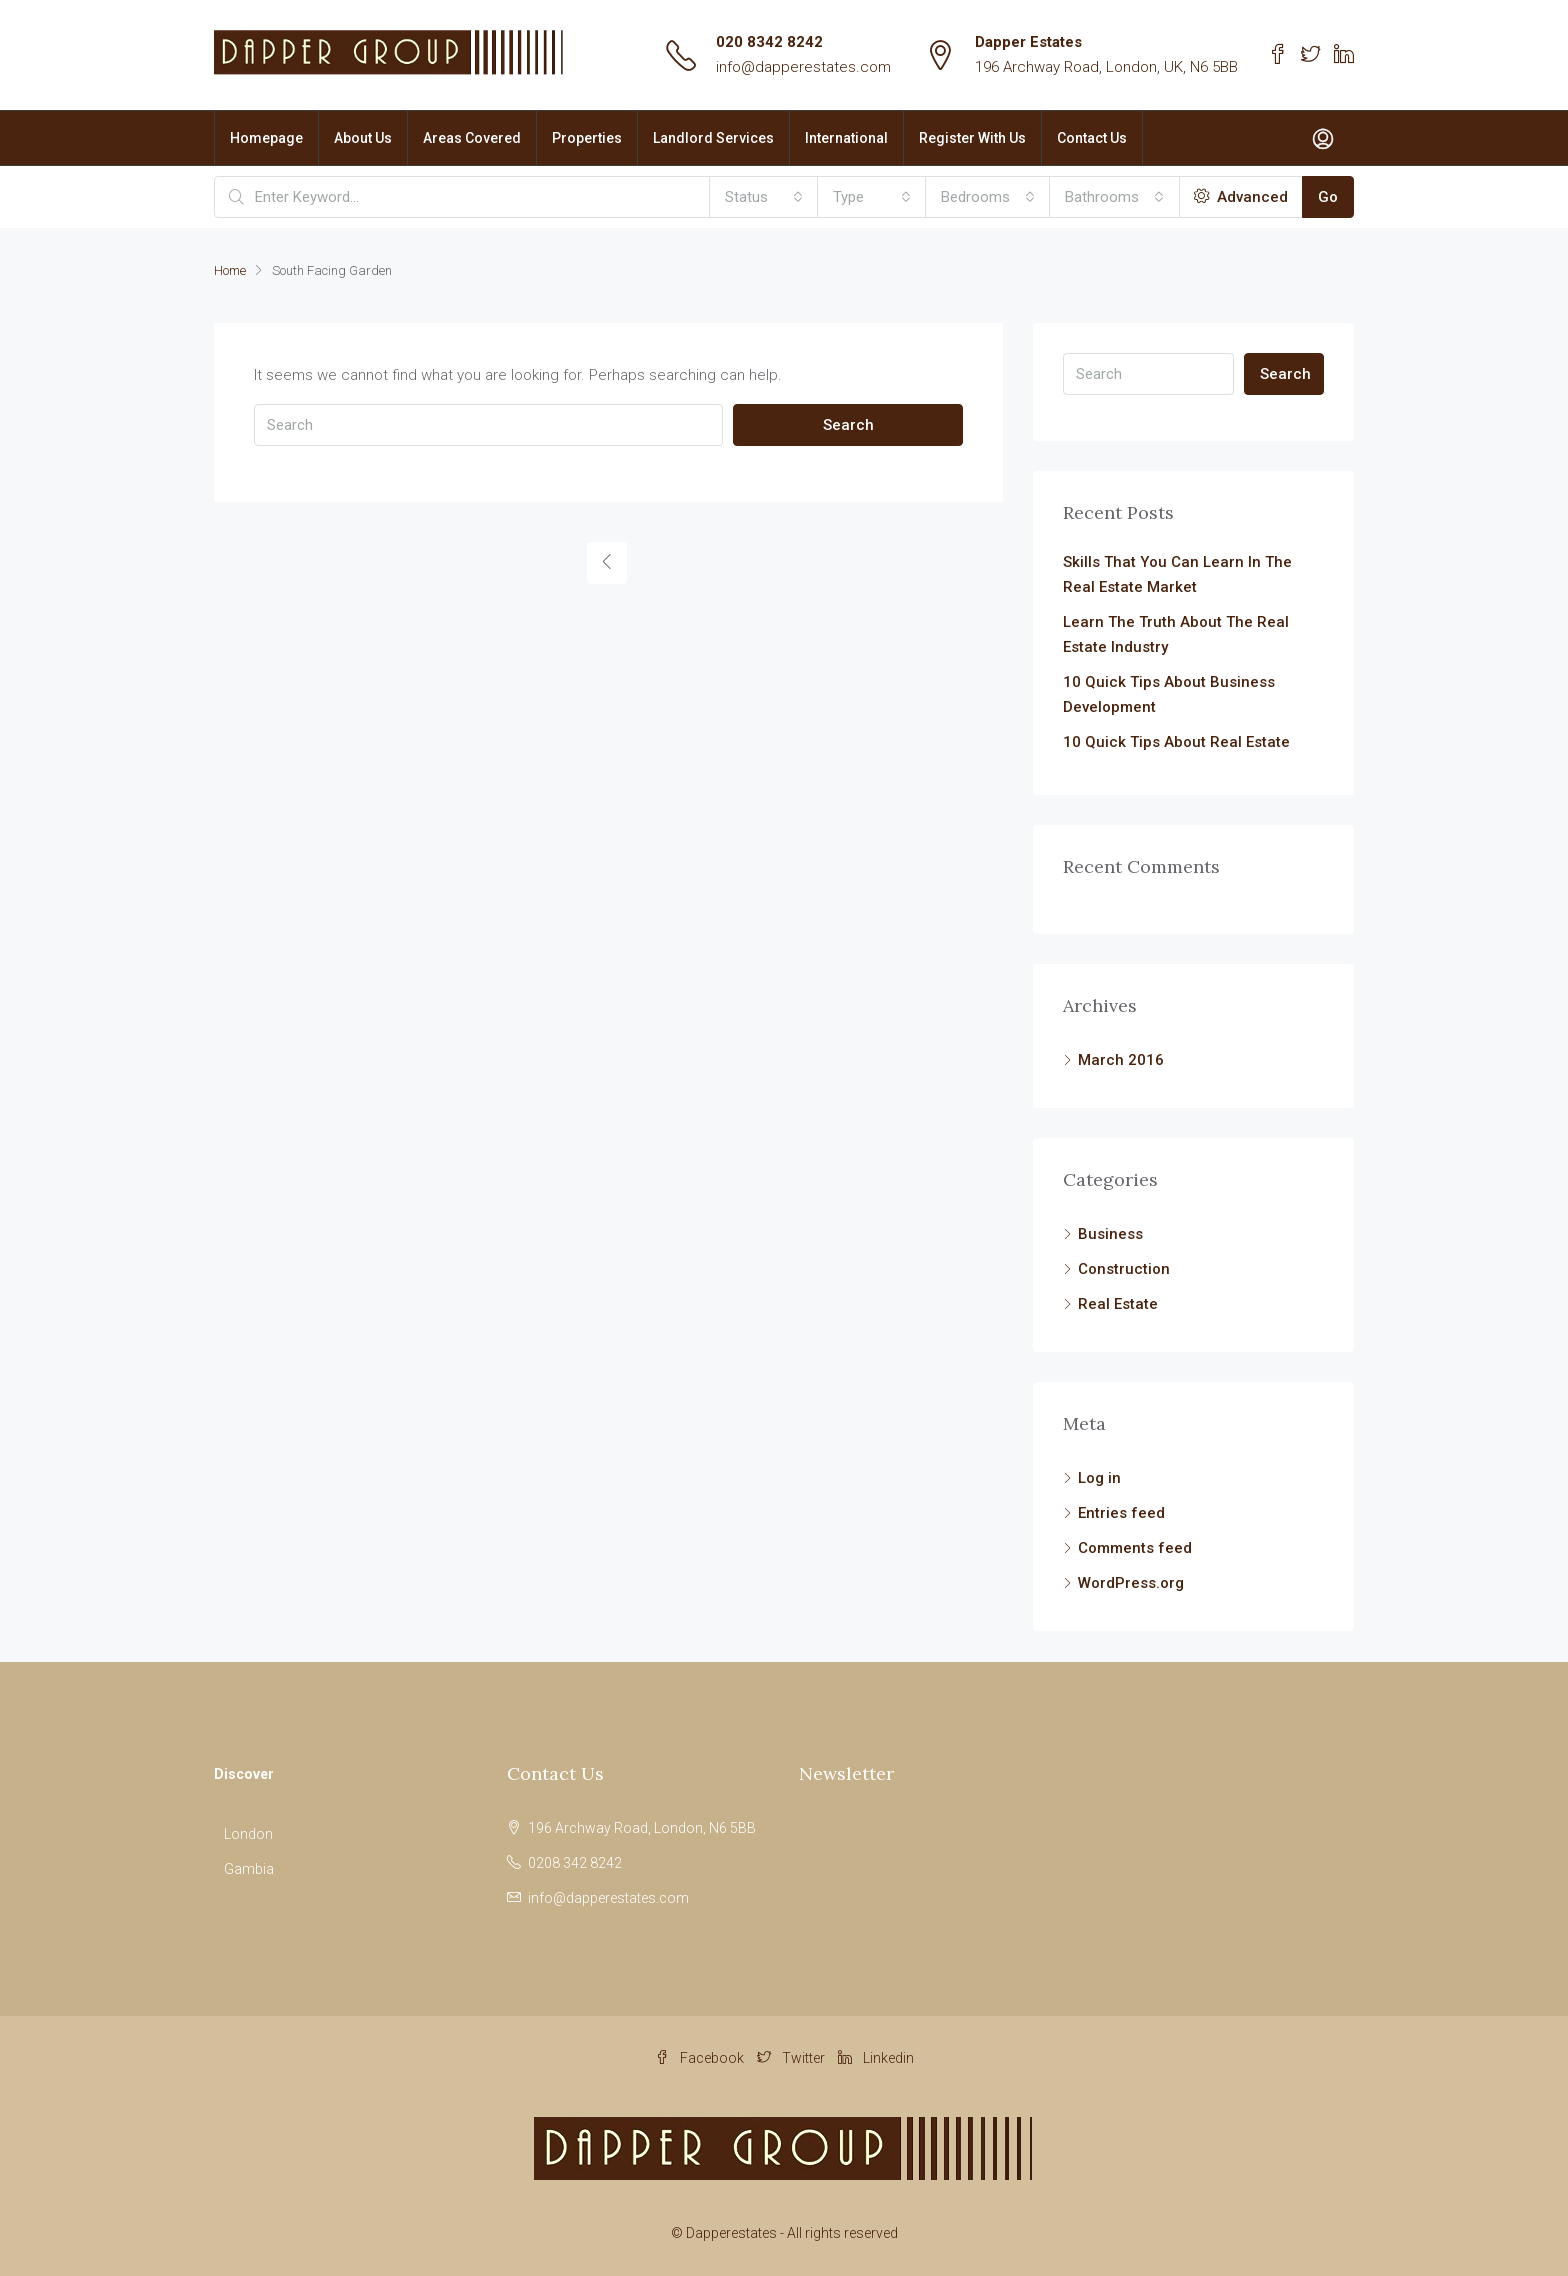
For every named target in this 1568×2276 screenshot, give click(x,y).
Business (1110, 1234)
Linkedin (876, 2058)
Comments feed (1135, 1548)
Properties (587, 138)
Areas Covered (472, 138)
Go (1328, 197)
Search (848, 425)
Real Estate (1118, 1304)
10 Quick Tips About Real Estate (1176, 742)
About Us (363, 138)
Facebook (701, 2058)
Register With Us (972, 138)
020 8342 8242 (769, 42)
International (846, 138)
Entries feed (1121, 1513)
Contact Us (1092, 138)
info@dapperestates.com (803, 67)
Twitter (792, 2058)
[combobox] (764, 197)
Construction (1124, 1269)
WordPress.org (1131, 1583)
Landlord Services (713, 138)
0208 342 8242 (575, 1863)
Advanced (1241, 197)
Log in (1099, 1478)
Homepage (266, 138)
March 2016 (1121, 1060)
